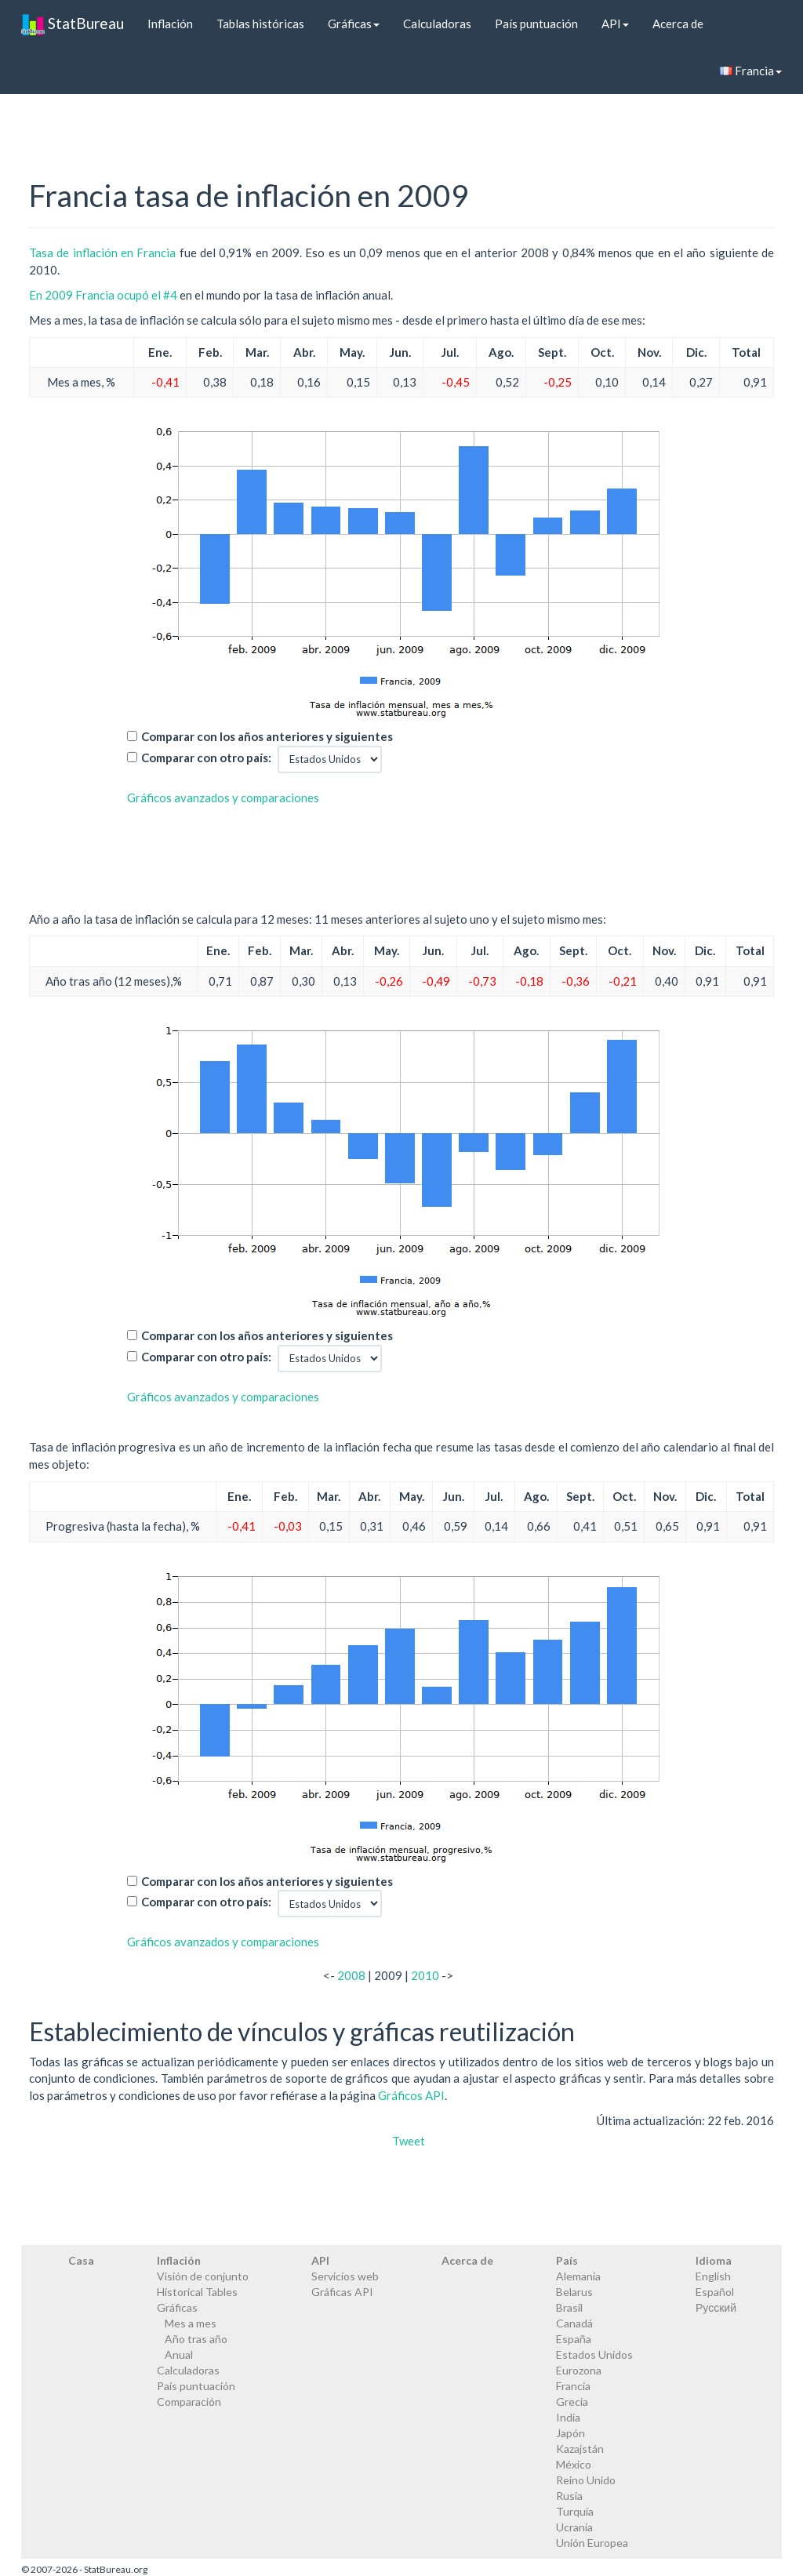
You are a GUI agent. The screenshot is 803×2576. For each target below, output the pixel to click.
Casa (81, 2260)
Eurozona (578, 2370)
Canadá (574, 2323)
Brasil (569, 2307)
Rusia (569, 2495)
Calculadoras (437, 23)
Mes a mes (190, 2323)
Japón (570, 2433)
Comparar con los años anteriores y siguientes (267, 736)
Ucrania (574, 2527)
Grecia (572, 2401)
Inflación (170, 23)
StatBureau (72, 23)
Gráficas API (342, 2291)
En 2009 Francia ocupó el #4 (103, 295)
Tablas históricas (260, 23)
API (615, 23)
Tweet (408, 2141)
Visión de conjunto (203, 2276)
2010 (425, 1975)
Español (715, 2291)
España (573, 2338)
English (713, 2276)
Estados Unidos (594, 2354)
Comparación (189, 2401)
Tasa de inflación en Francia (102, 252)
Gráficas (354, 23)
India (568, 2417)
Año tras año (196, 2338)
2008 (351, 1975)
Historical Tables (197, 2291)
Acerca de (677, 23)
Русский (716, 2307)
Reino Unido (586, 2480)
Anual (179, 2354)
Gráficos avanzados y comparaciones (223, 797)
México (573, 2464)
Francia (751, 71)
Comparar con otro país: (206, 757)
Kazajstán (580, 2448)
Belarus (574, 2291)
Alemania (578, 2276)
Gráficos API (411, 2095)
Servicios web (345, 2276)
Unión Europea (592, 2542)
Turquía (575, 2511)
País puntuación (536, 23)
